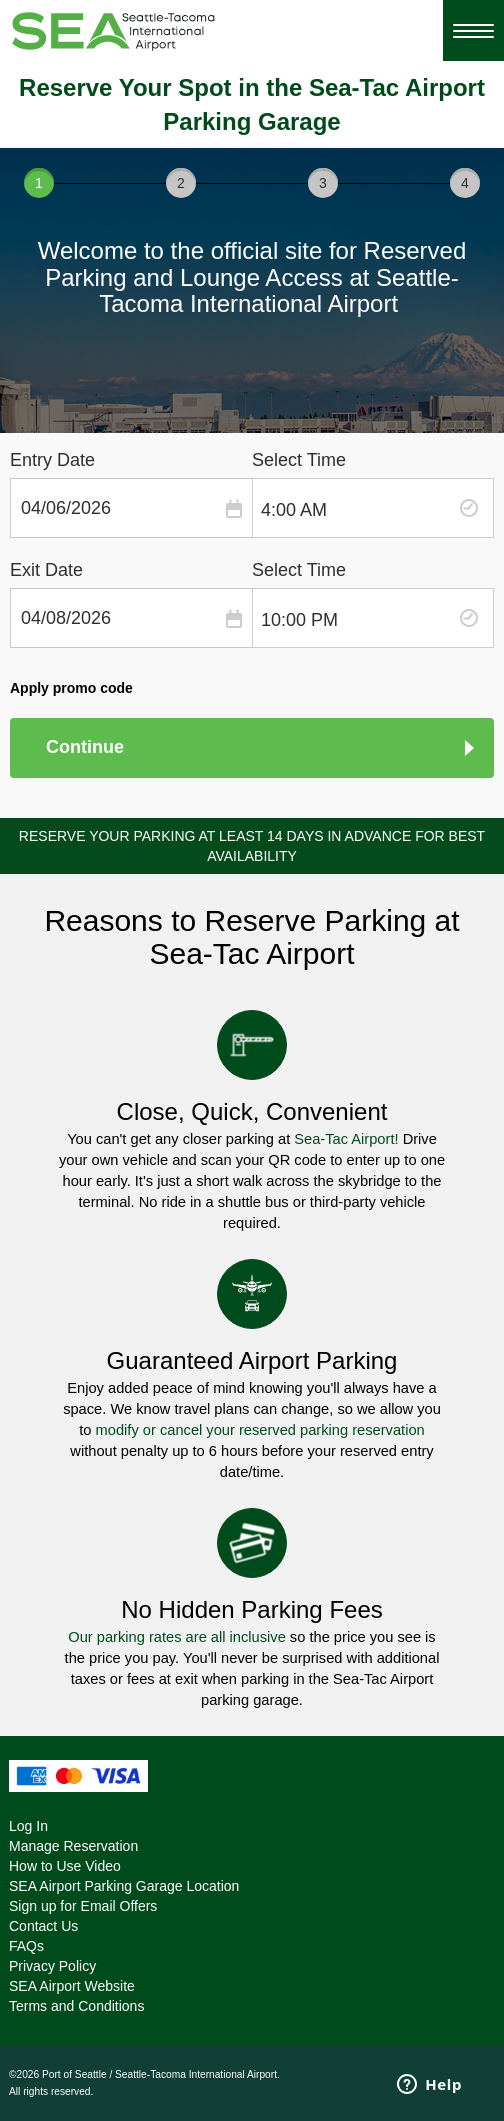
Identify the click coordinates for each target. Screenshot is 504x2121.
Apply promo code (71, 688)
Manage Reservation (73, 1846)
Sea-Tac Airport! (346, 1139)
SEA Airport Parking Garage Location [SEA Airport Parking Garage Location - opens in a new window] (124, 1886)
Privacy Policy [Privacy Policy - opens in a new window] (52, 1966)
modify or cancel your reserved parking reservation (258, 1430)
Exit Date (46, 570)
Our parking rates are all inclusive (177, 1637)
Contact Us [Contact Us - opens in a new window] (43, 1926)
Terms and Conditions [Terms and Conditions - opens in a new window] (76, 2006)
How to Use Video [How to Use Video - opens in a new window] (65, 1866)
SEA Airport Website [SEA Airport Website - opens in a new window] (72, 1986)
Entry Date (52, 460)
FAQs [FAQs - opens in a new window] (26, 1946)
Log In (28, 1826)
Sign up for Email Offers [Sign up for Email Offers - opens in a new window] (83, 1906)
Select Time (299, 460)
